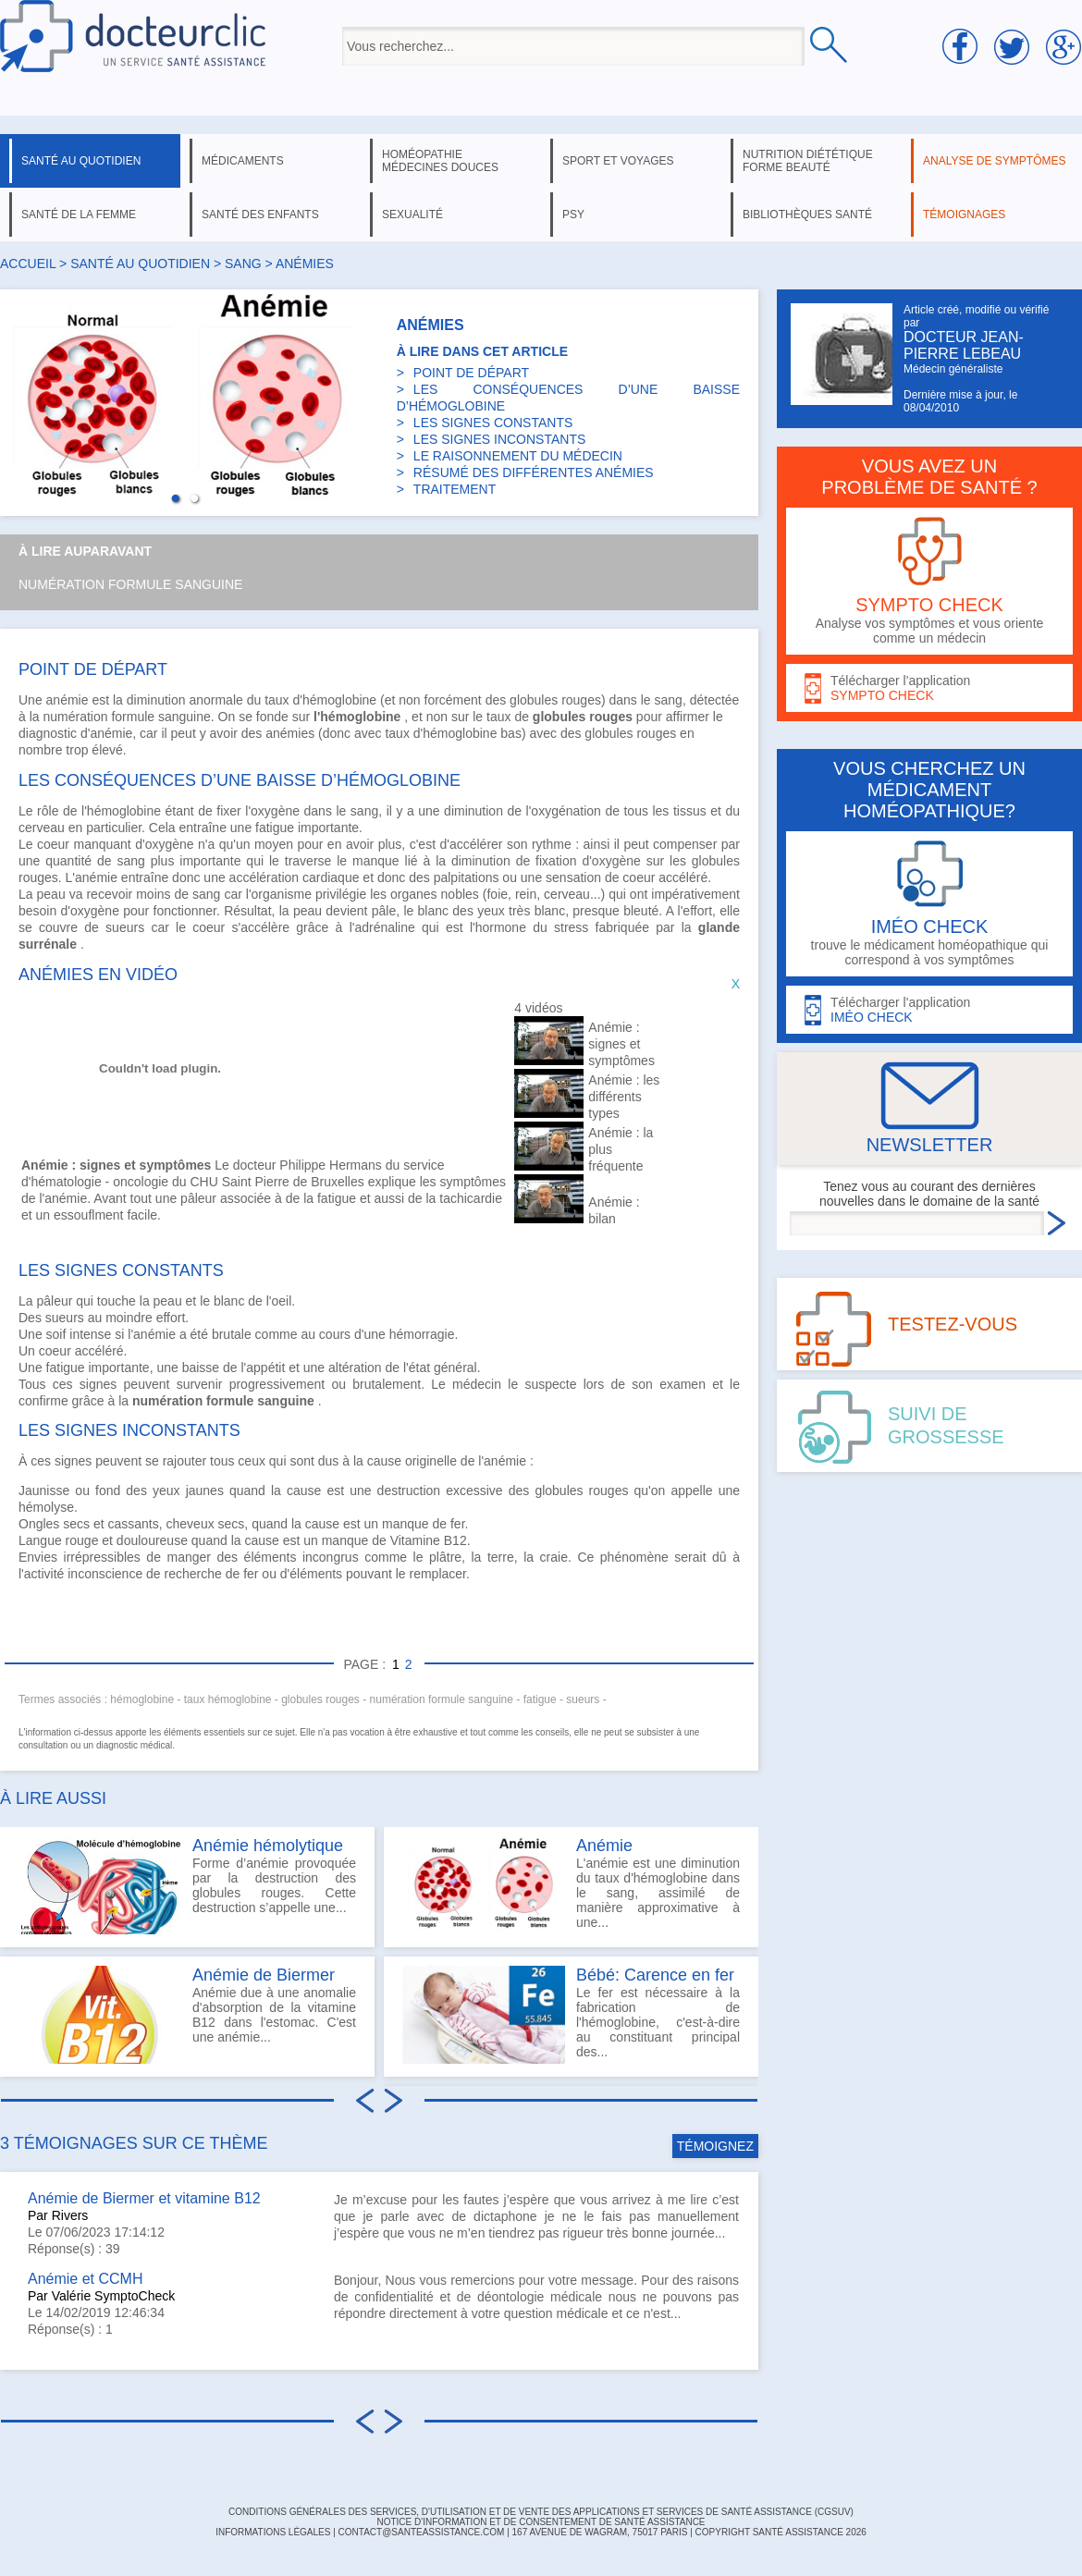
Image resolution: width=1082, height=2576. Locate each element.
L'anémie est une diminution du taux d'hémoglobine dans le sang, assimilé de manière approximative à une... (571, 1885)
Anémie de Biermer (263, 1975)
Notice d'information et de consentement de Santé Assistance (540, 2522)
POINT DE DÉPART (471, 372)
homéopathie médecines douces (440, 161)
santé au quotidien (81, 160)
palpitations (466, 877)
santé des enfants (260, 214)
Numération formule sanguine (130, 584)
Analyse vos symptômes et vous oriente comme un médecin (929, 581)
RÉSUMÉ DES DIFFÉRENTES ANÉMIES (533, 472)
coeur (53, 844)
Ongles (38, 1523)
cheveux (190, 1523)
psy (573, 214)
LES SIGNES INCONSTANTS (499, 439)
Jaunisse (43, 1490)
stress (571, 927)
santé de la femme (78, 214)
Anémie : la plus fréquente (620, 1149)
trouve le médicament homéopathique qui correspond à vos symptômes (929, 903)
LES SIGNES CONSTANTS (492, 422)
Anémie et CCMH (85, 2279)
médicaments (243, 160)
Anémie (604, 1845)
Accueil (27, 263)
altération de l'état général (402, 1367)
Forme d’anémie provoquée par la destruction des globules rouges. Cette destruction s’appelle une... (187, 1885)
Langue (40, 1540)
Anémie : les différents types (623, 1097)
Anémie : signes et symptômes (621, 1044)
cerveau (41, 827)
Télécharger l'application (929, 688)
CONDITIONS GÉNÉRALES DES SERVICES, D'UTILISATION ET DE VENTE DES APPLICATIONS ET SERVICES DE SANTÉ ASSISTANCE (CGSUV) (541, 2512)
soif (56, 1334)
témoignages (964, 214)
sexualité (412, 214)
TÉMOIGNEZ (715, 2146)
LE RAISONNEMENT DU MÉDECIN (517, 455)
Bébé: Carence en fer (655, 1975)
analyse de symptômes (994, 160)
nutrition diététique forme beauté (808, 161)
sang (243, 263)
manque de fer (423, 1523)
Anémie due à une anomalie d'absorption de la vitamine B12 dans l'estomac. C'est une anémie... (187, 2015)
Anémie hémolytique (267, 1845)
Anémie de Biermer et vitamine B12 (144, 2198)
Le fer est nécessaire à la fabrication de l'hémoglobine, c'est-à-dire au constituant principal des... (571, 2015)
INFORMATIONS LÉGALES (272, 2532)
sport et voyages (618, 160)
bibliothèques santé (807, 214)
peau (51, 894)
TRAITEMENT (454, 489)
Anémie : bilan (613, 1210)
